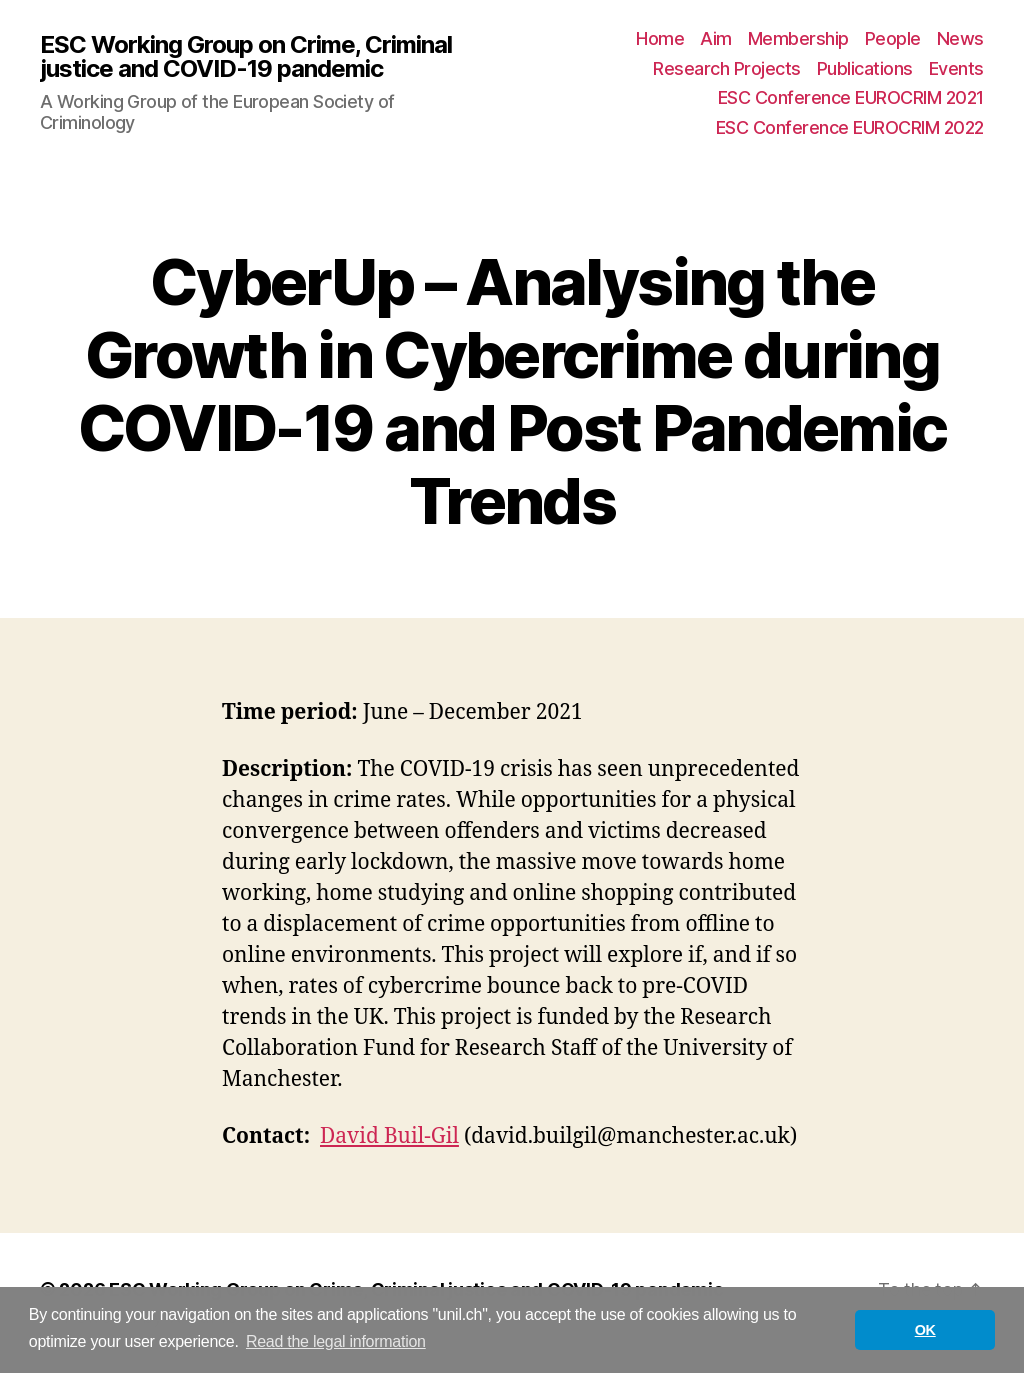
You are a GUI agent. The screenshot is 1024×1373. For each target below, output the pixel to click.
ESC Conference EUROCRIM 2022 (850, 127)
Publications (865, 68)
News (960, 38)
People (893, 38)
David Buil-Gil (389, 1136)
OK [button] (925, 1330)
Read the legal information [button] (336, 1341)
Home (660, 38)
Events (956, 68)
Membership (798, 38)
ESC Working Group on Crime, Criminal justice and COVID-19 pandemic (246, 57)
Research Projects (727, 68)
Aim (716, 38)
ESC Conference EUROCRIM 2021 (851, 97)
